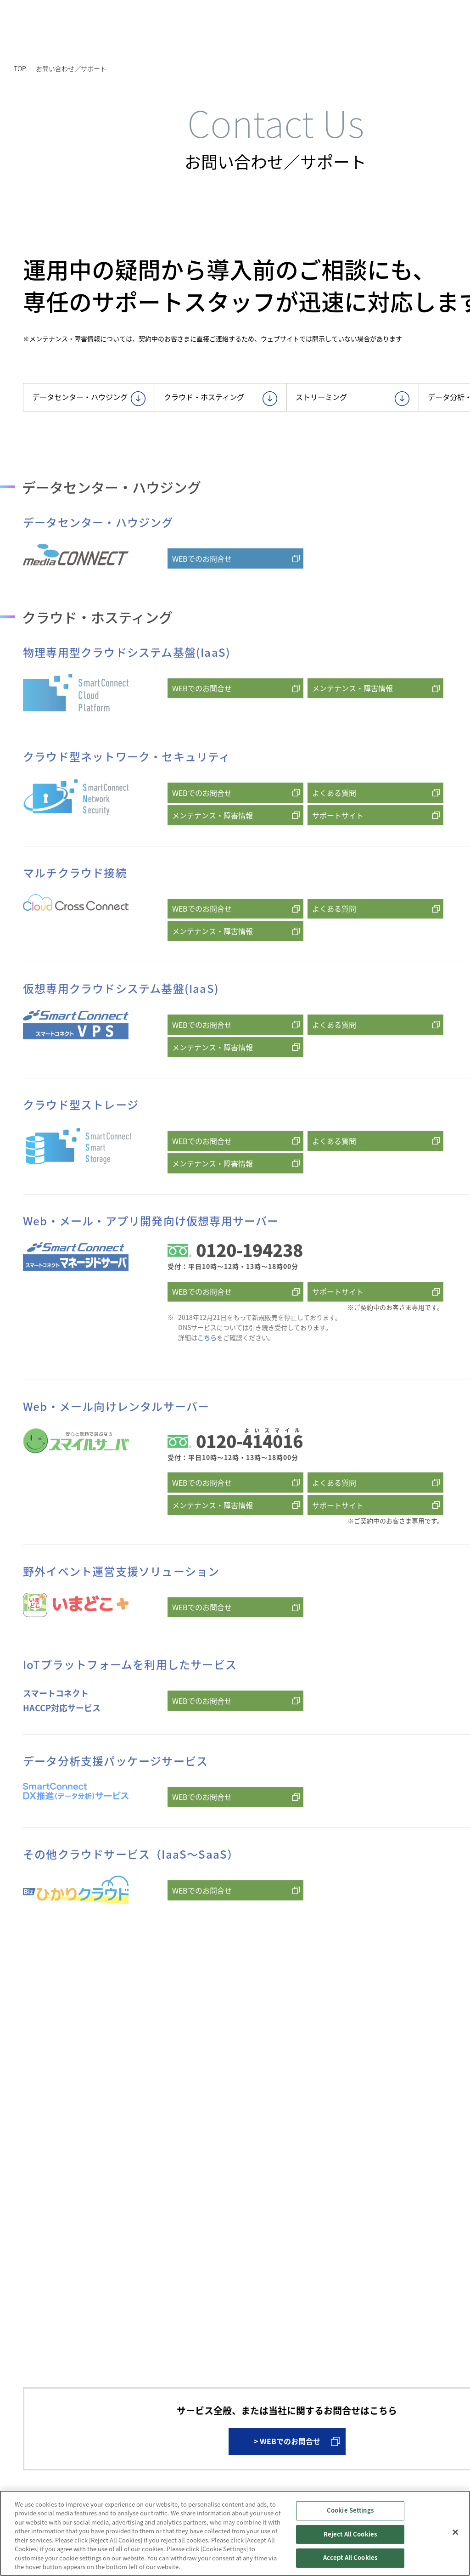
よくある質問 (334, 831)
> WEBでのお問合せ (287, 2462)
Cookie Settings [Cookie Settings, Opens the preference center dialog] (350, 2511)
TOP (20, 68)
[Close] (455, 2532)
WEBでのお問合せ (202, 597)
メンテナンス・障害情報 (352, 727)
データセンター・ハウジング (90, 407)
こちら (207, 1376)
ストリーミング (354, 401)
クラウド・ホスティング (223, 401)
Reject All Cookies (350, 2534)
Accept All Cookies (350, 2558)
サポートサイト (338, 853)
